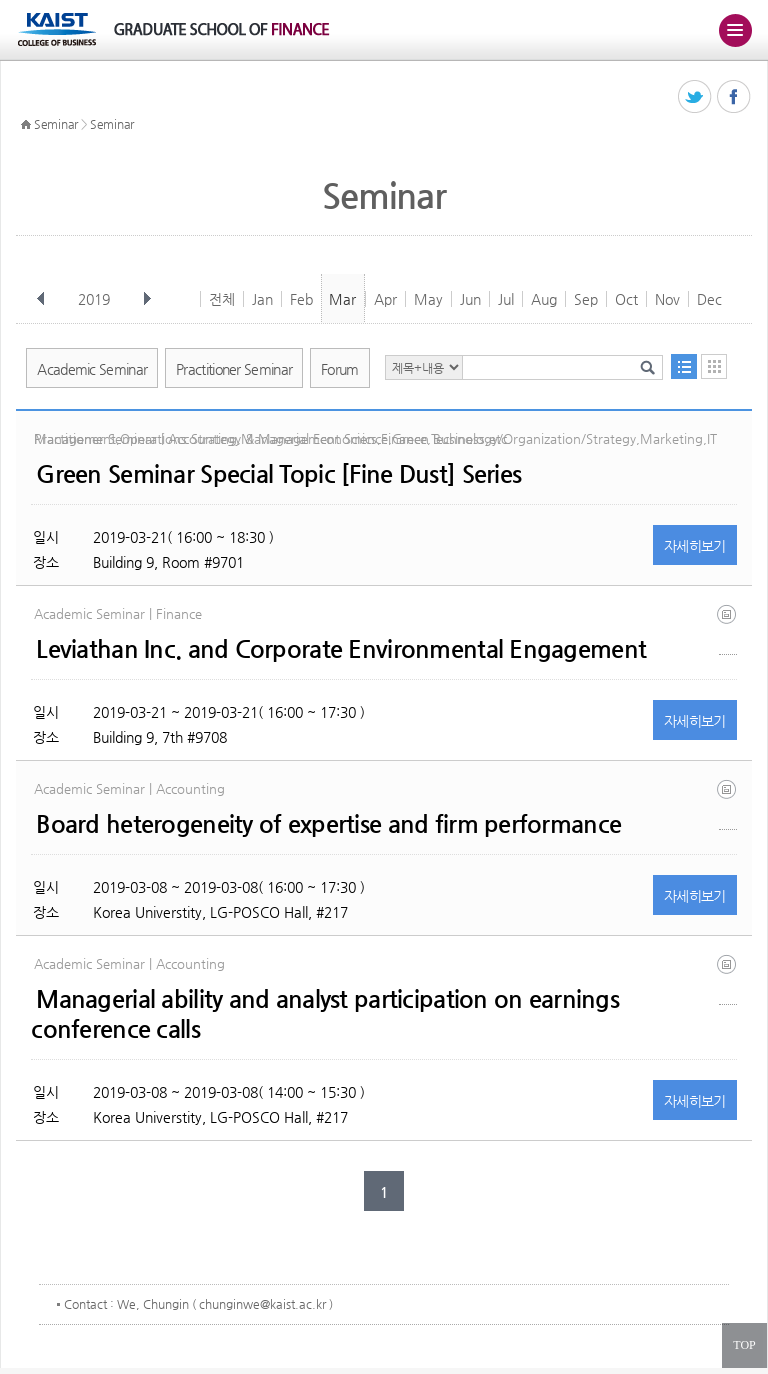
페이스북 (734, 97)
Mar (342, 299)
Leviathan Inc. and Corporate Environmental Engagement (341, 649)
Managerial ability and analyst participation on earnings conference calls (325, 1014)
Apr (385, 299)
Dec (709, 299)
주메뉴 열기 (735, 30)
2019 (96, 299)
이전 (41, 299)
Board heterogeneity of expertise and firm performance (328, 824)
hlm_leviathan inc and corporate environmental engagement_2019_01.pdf (728, 629)
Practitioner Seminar (234, 369)
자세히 (695, 546)
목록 (684, 366)
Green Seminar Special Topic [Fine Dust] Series (278, 474)
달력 (714, 366)
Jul (506, 299)
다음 (147, 299)
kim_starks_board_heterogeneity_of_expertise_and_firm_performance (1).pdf (728, 804)
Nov (667, 299)
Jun (470, 299)
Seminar (56, 124)
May (428, 299)
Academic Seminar (92, 369)
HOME (26, 125)
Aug (544, 299)
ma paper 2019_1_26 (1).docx (728, 979)
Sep (586, 299)
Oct (626, 299)
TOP (744, 1345)
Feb (301, 299)
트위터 (695, 97)
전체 (222, 299)
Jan (262, 299)
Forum (340, 369)
